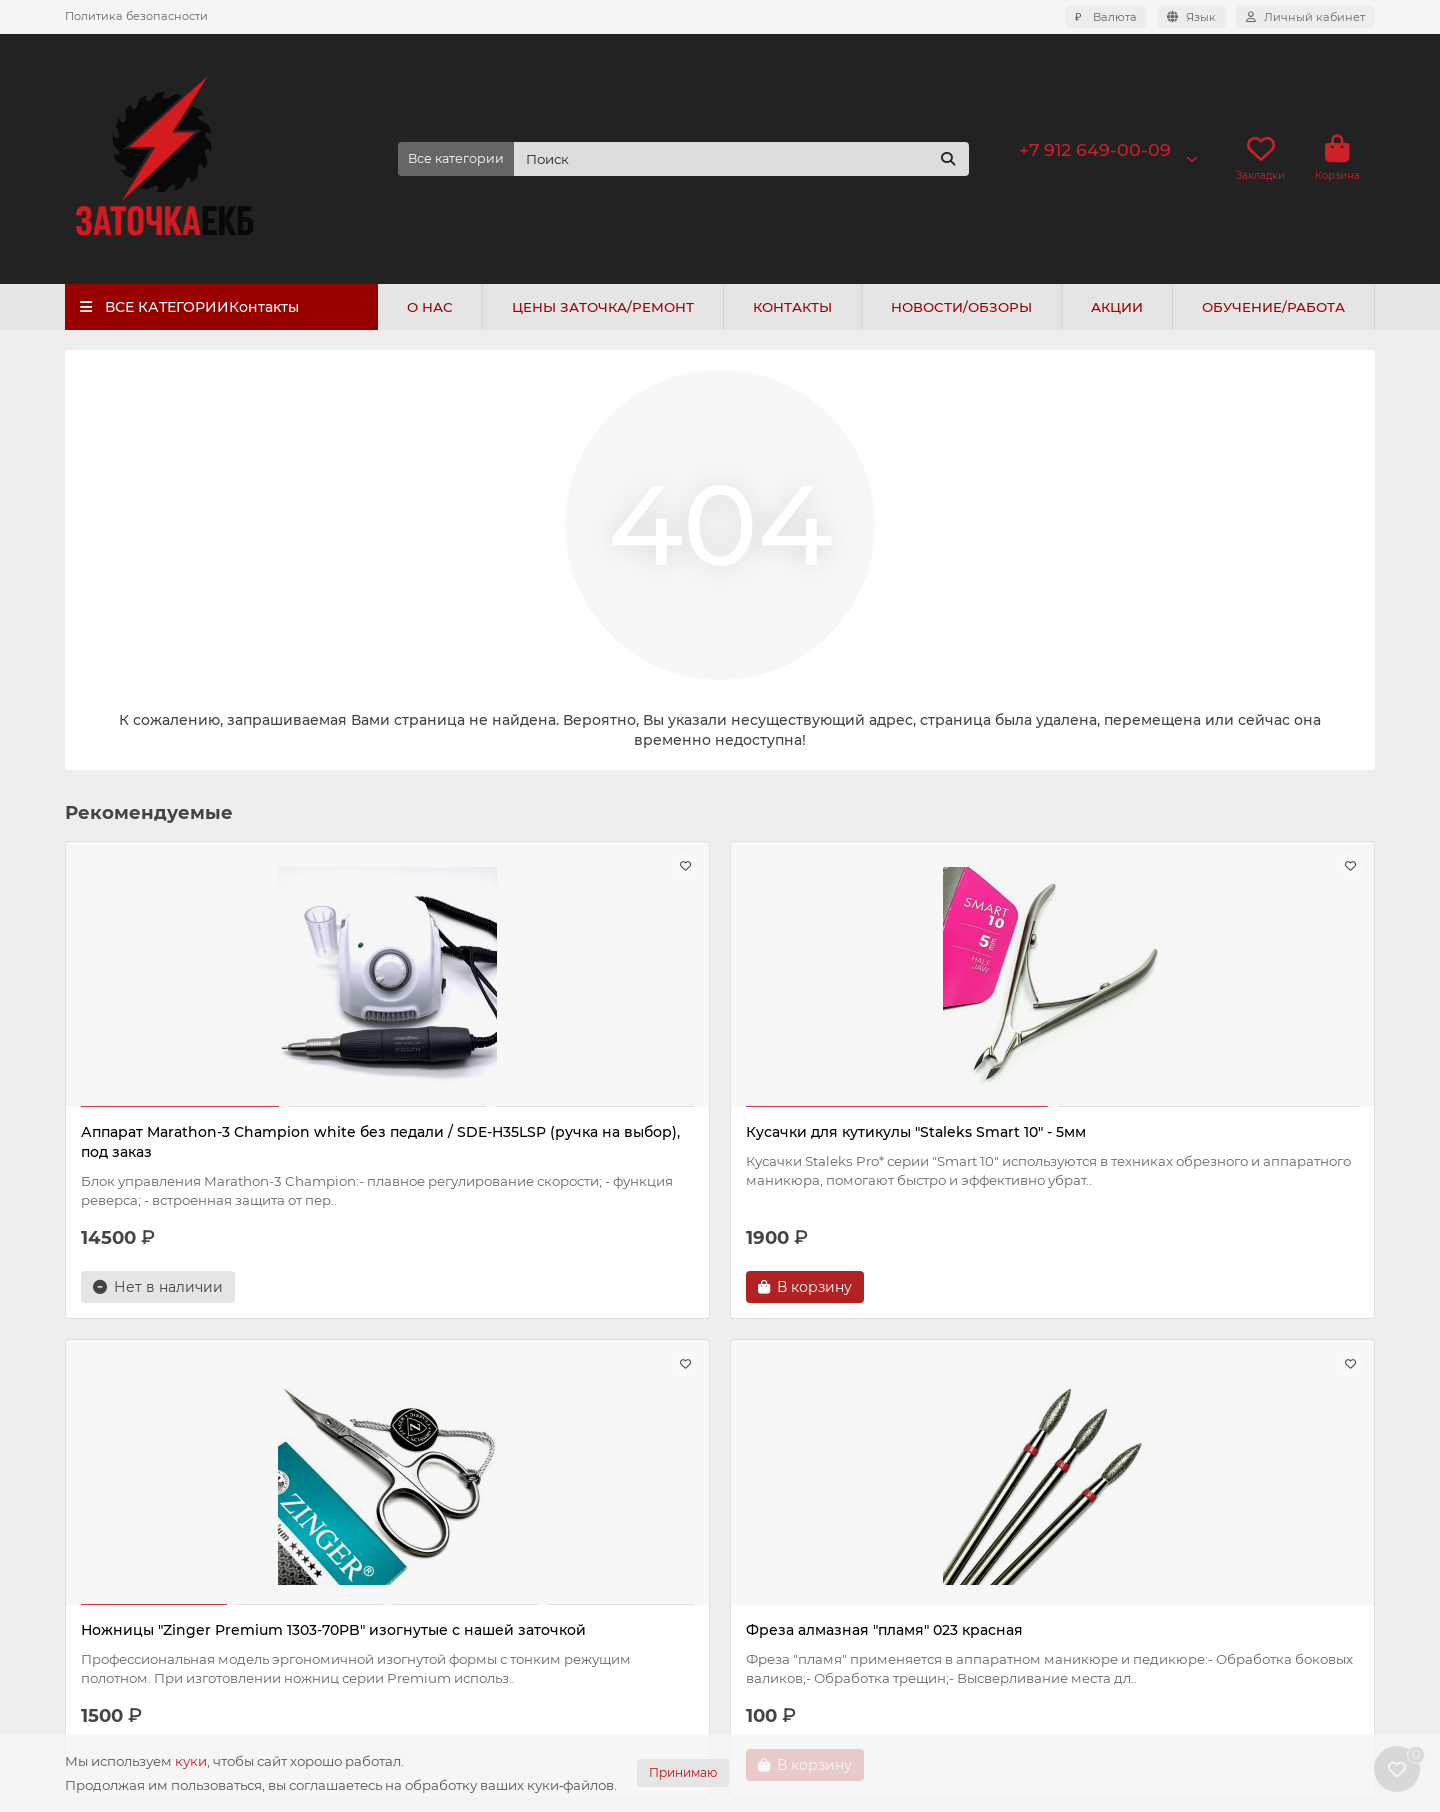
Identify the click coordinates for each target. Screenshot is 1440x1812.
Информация (126, 1463)
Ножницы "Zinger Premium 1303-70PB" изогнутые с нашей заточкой (878, 1142)
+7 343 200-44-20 (1144, 1527)
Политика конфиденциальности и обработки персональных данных (187, 1590)
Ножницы (764, 1527)
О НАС (430, 307)
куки (191, 1761)
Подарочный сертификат (488, 1581)
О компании (108, 1500)
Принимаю (683, 1772)
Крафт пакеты (779, 1662)
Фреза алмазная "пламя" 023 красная (1217, 1132)
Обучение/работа (460, 1554)
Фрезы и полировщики (812, 1581)
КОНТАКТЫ (792, 307)
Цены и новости (472, 1463)
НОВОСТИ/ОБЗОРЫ (961, 307)
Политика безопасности (136, 16)
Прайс (420, 1500)
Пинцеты (762, 1635)
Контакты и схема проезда (160, 1654)
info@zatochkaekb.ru (1156, 1554)
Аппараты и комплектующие (833, 1500)
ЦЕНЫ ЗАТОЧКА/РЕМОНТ (603, 307)
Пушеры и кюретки (799, 1608)
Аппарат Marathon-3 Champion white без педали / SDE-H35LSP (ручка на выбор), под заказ (218, 1152)
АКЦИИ (1117, 307)
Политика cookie (124, 1627)
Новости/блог (447, 1527)
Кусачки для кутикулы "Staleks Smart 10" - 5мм (551, 1142)
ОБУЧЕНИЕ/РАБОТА (1273, 307)
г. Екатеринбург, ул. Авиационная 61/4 (1217, 1632)
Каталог (766, 1463)
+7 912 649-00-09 (1095, 149)
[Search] (742, 159)
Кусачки (759, 1554)
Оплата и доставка (132, 1527)
